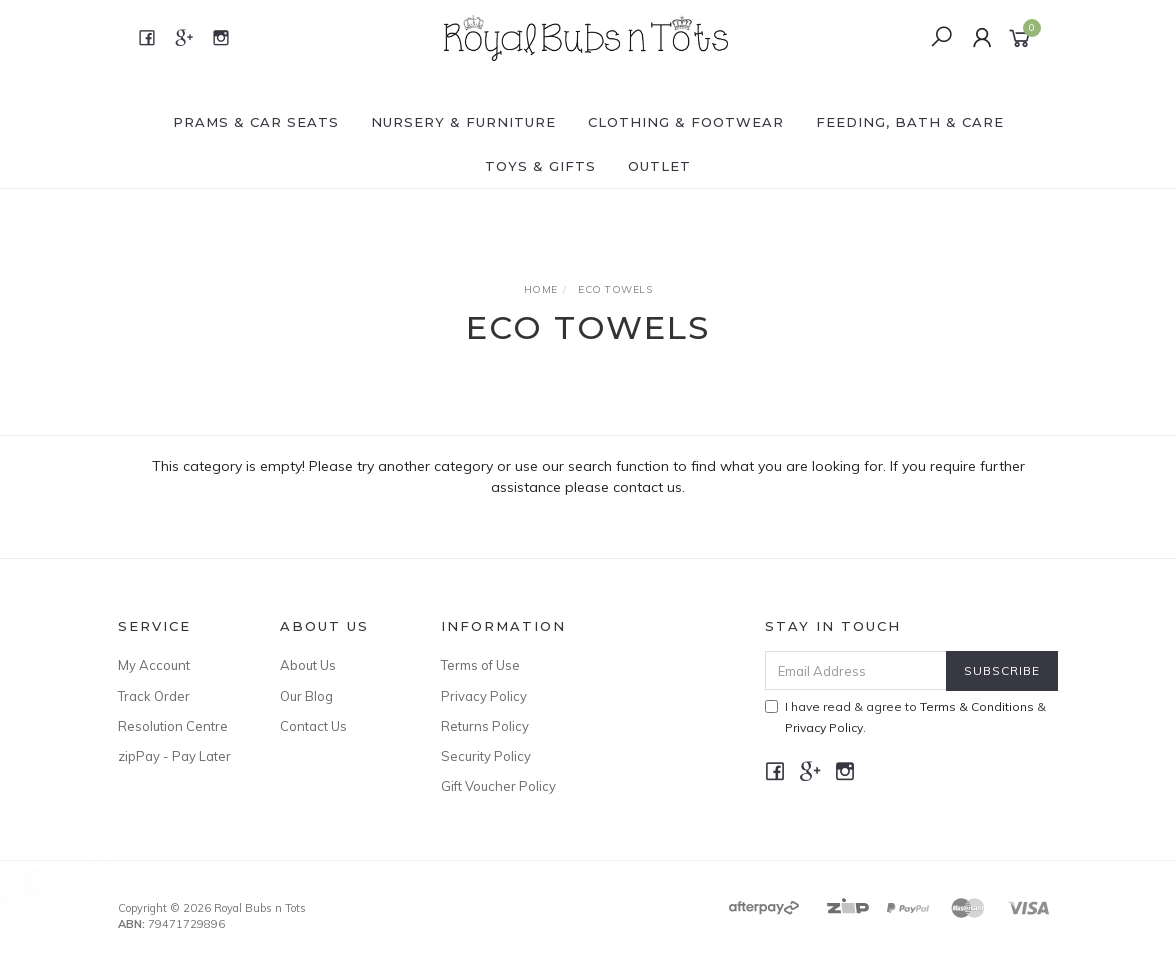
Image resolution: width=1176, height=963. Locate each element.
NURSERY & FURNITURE (463, 122)
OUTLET (659, 166)
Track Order (154, 696)
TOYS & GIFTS (540, 166)
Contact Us (313, 726)
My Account (154, 665)
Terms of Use (480, 665)
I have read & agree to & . (905, 717)
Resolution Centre (173, 726)
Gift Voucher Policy (498, 786)
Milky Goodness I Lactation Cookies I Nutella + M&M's (186, 879)
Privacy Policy (484, 696)
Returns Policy (485, 726)
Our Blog (306, 696)
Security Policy (486, 756)
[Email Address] (856, 670)
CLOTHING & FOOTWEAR (686, 122)
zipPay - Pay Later (174, 756)
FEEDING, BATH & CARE (910, 122)
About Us (308, 665)
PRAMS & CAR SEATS (256, 122)
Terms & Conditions (977, 706)
